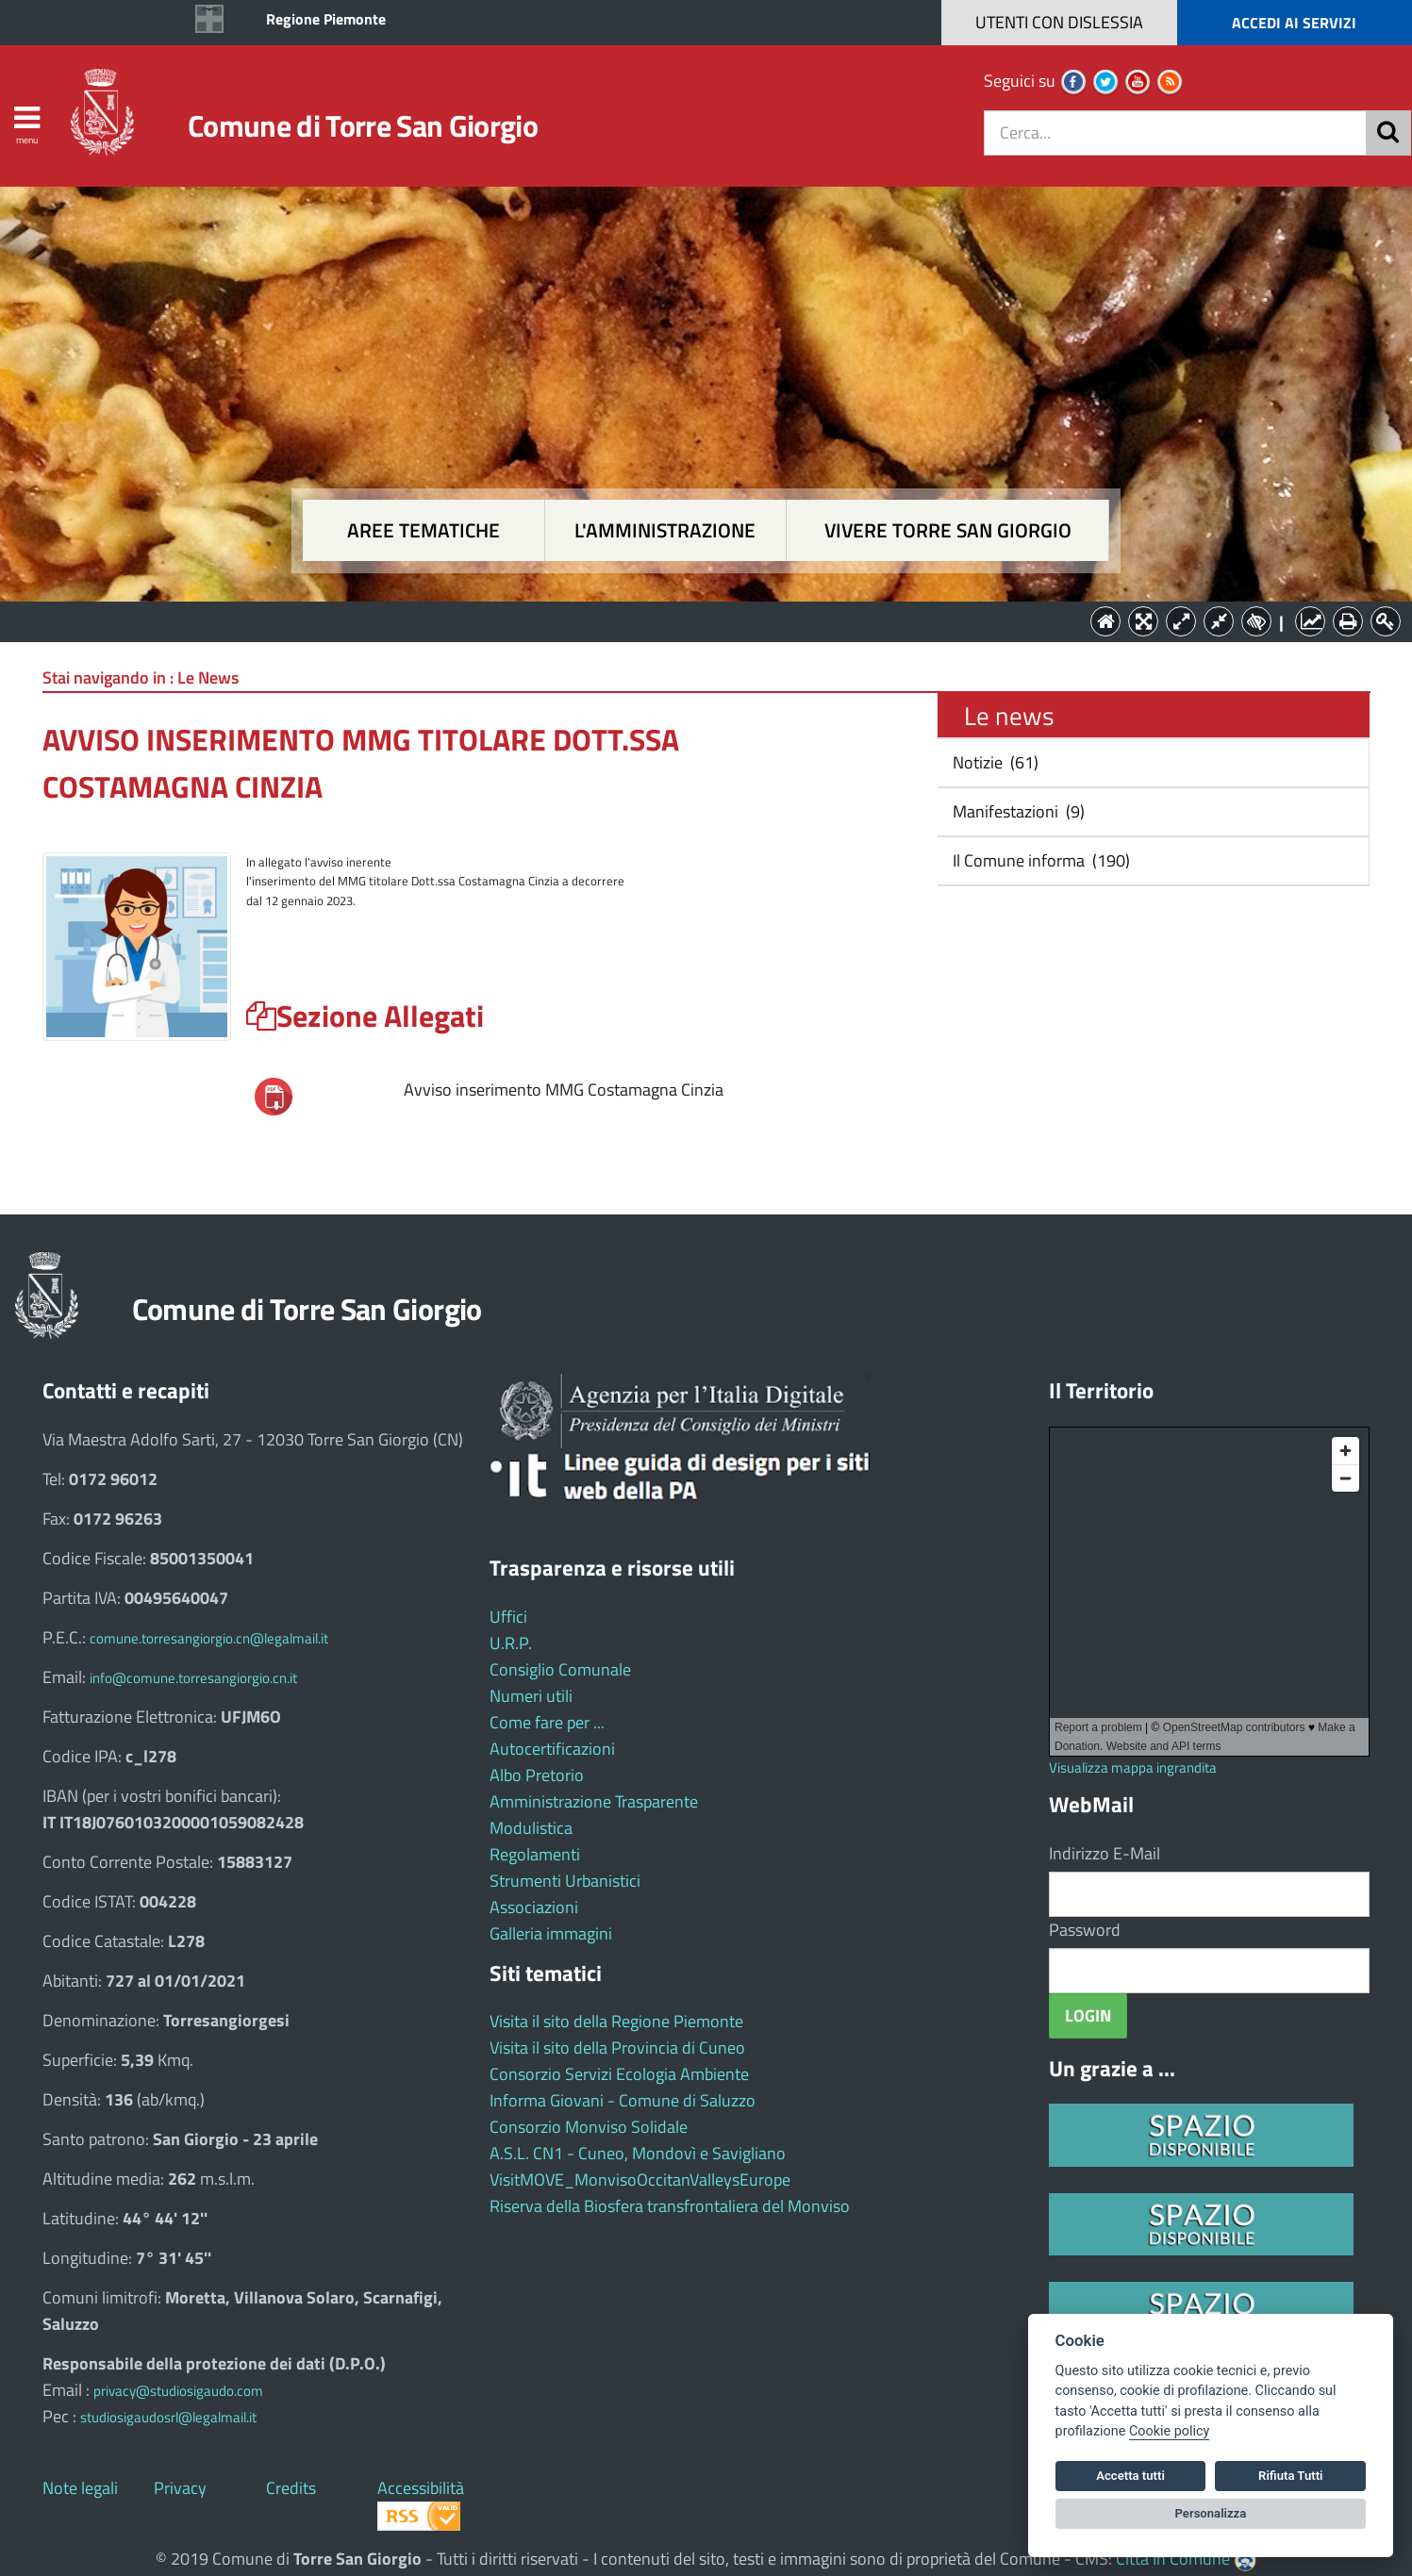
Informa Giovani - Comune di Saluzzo (623, 2100)
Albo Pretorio (537, 1775)
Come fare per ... (547, 1722)
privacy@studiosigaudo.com (178, 2391)
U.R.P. (511, 1643)
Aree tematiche (423, 530)
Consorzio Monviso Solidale (589, 2126)
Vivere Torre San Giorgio (947, 530)
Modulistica (531, 1828)
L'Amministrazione (692, 620)
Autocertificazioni (552, 1748)
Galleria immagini (551, 1933)
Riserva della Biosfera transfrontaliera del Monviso (670, 2206)
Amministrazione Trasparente (594, 1801)
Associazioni (534, 1907)
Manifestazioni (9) (1017, 811)
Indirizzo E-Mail (1104, 1853)
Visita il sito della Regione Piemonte (616, 2021)
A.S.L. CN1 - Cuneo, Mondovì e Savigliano (638, 2153)
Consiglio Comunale (560, 1669)
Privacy (180, 2488)
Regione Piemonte (326, 19)
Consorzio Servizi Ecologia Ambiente (619, 2074)
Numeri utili (531, 1696)
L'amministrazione (665, 530)
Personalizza (1211, 2513)
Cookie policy (1169, 2431)
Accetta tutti (1130, 2476)
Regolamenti (535, 1854)
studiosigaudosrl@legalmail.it (168, 2417)
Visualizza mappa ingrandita (1133, 1767)
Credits (291, 2488)
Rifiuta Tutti (1290, 2476)
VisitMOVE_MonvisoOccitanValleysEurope (640, 2179)
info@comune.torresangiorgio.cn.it (193, 1678)
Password (1085, 1929)
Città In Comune (1173, 2558)
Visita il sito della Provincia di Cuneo (617, 2047)
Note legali (80, 2488)
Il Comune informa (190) (1039, 860)
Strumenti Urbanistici (565, 1880)
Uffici (508, 1616)
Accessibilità (420, 2488)
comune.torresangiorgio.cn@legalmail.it (209, 1638)
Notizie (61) (993, 762)
